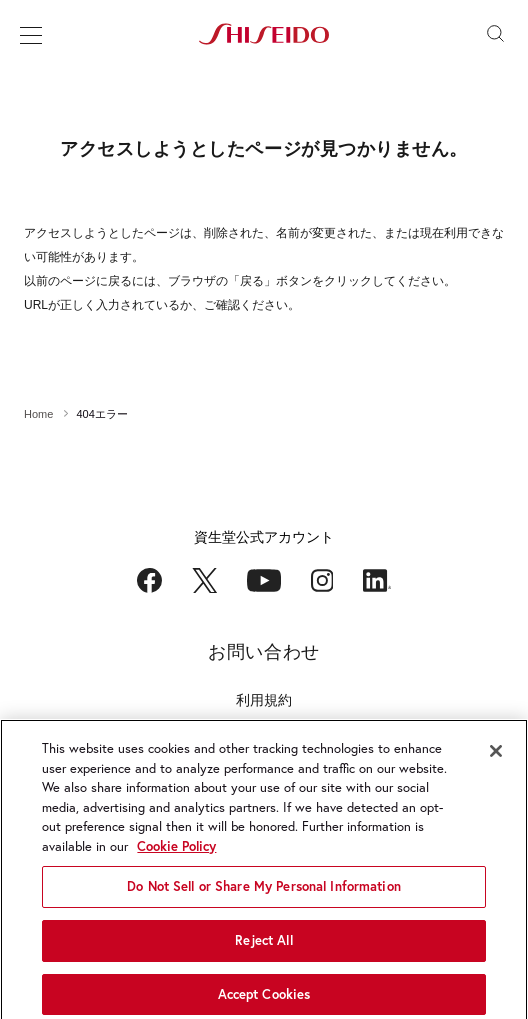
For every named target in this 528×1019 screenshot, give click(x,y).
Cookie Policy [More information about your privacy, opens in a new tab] (176, 852)
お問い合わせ (264, 652)
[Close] (496, 757)
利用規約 (264, 700)
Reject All (263, 946)
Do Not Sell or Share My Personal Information (264, 892)
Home (38, 414)
